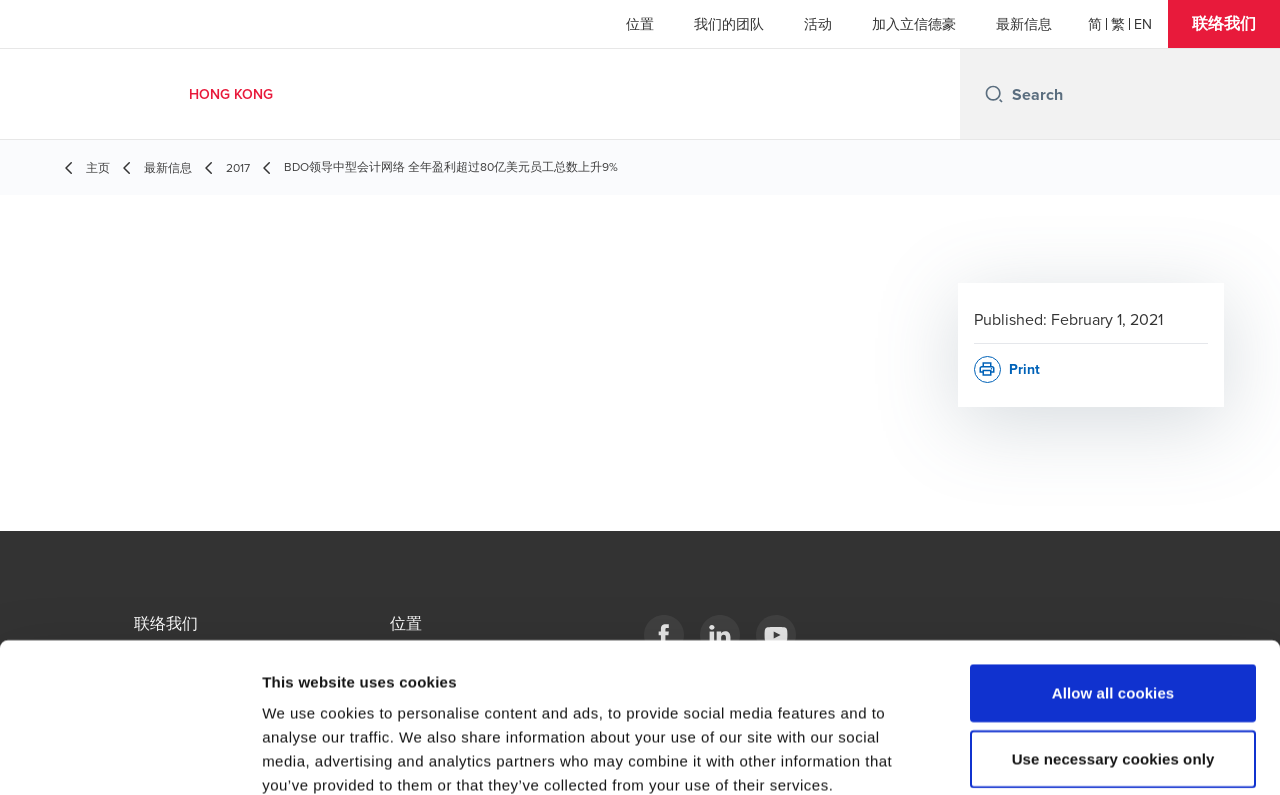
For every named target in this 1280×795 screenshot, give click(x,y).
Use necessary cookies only (1113, 648)
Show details (1049, 755)
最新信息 (1024, 24)
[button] (1224, 24)
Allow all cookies (1113, 582)
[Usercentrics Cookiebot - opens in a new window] (129, 756)
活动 (818, 24)
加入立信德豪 (914, 24)
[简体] (1095, 24)
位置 (640, 24)
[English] (1143, 24)
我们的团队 (729, 24)
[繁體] (1118, 24)
